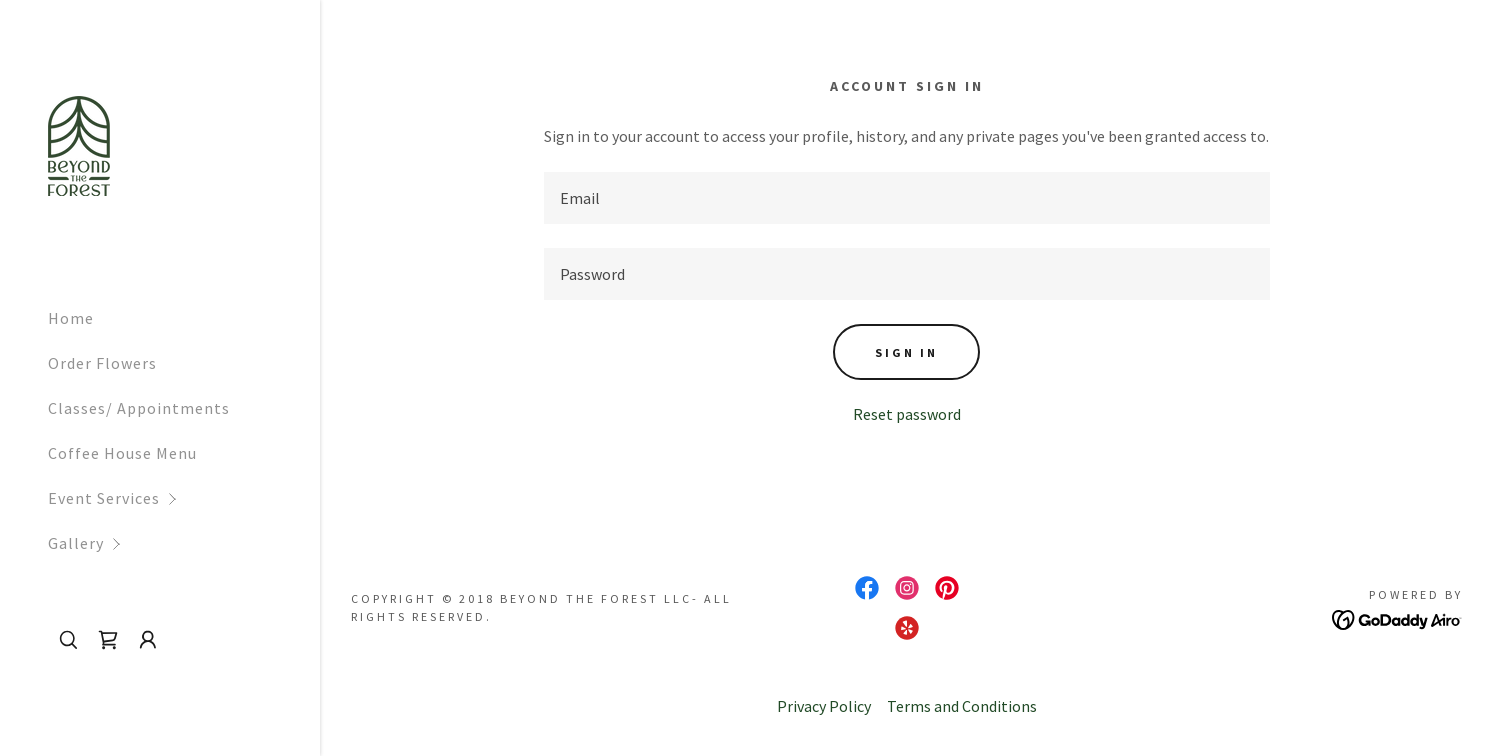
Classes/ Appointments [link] (139, 408)
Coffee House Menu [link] (122, 453)
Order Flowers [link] (102, 363)
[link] (79, 144)
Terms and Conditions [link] (962, 706)
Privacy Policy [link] (824, 706)
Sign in (906, 352)
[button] (184, 498)
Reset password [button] (907, 414)
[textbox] (906, 198)
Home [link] (71, 318)
